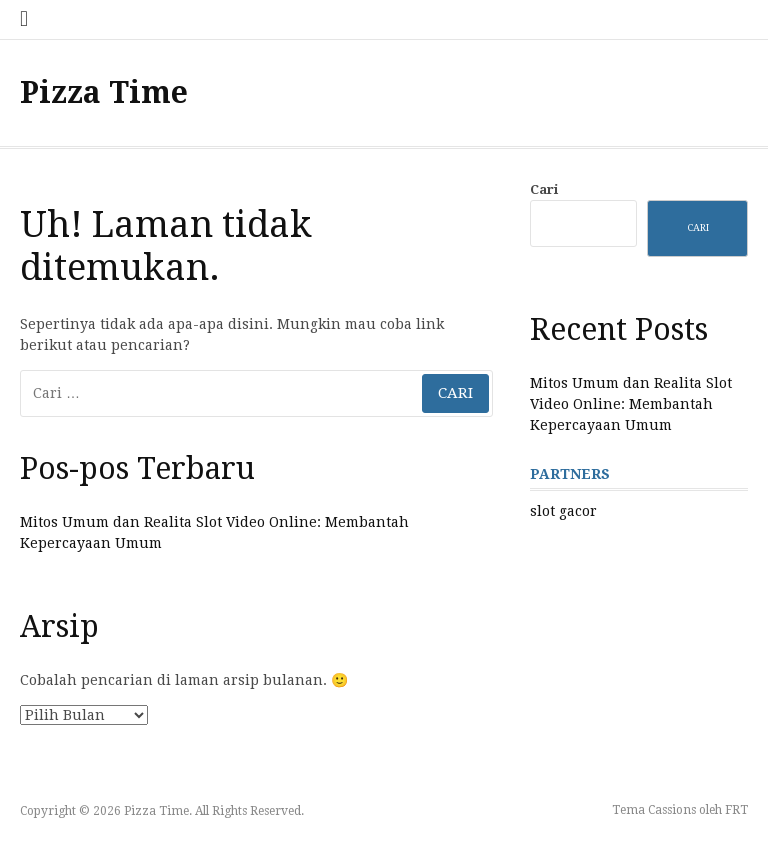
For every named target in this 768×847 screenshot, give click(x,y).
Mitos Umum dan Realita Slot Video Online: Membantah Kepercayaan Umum (631, 404)
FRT (736, 810)
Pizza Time (104, 92)
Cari (544, 189)
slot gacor (563, 511)
